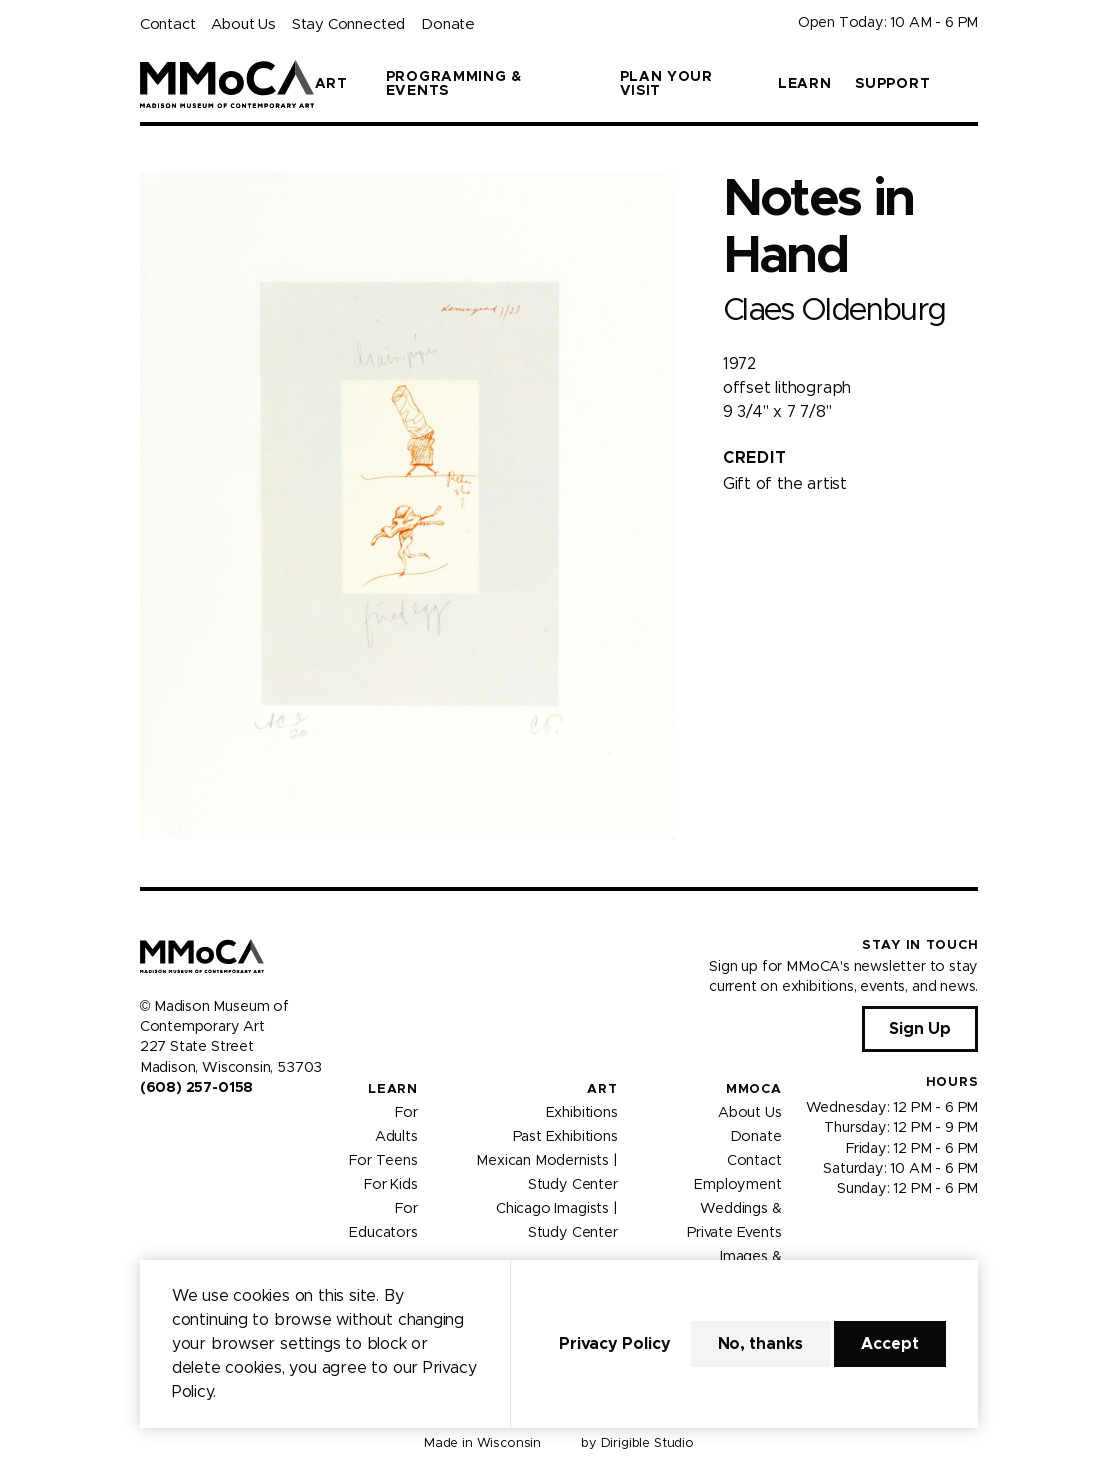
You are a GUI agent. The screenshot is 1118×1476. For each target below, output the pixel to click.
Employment (737, 1185)
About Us (243, 24)
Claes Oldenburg (834, 310)
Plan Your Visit (666, 84)
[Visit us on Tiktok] (220, 1130)
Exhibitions (582, 1113)
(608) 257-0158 (196, 1088)
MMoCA (754, 1089)
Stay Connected (348, 24)
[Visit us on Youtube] (196, 1130)
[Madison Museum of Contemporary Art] (227, 84)
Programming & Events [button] (454, 84)
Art (602, 1089)
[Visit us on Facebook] (148, 1130)
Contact (168, 24)
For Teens (383, 1161)
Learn (805, 84)
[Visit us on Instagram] (172, 1130)
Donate (448, 24)
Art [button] (331, 84)
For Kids (391, 1185)
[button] (970, 84)
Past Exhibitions (565, 1137)
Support (892, 84)
